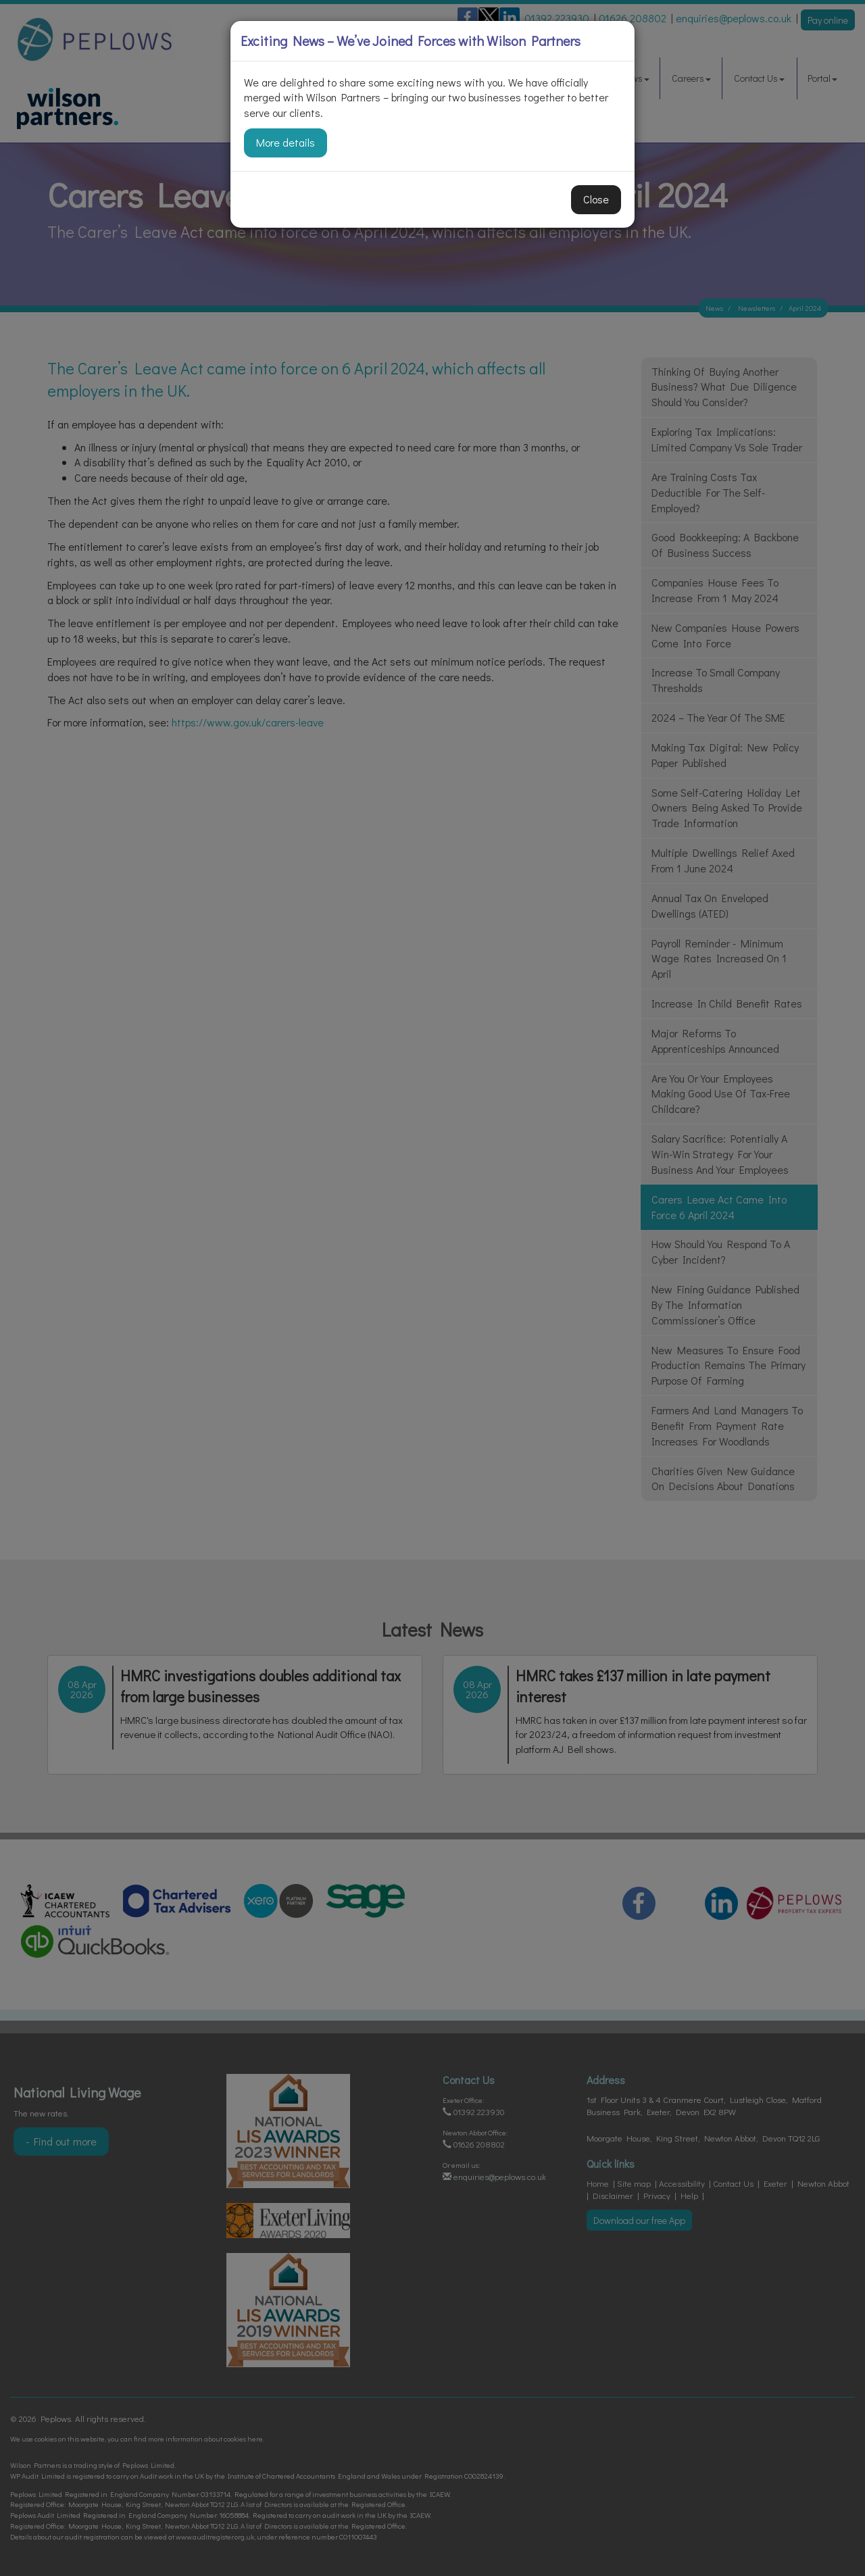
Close (596, 199)
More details (285, 142)
